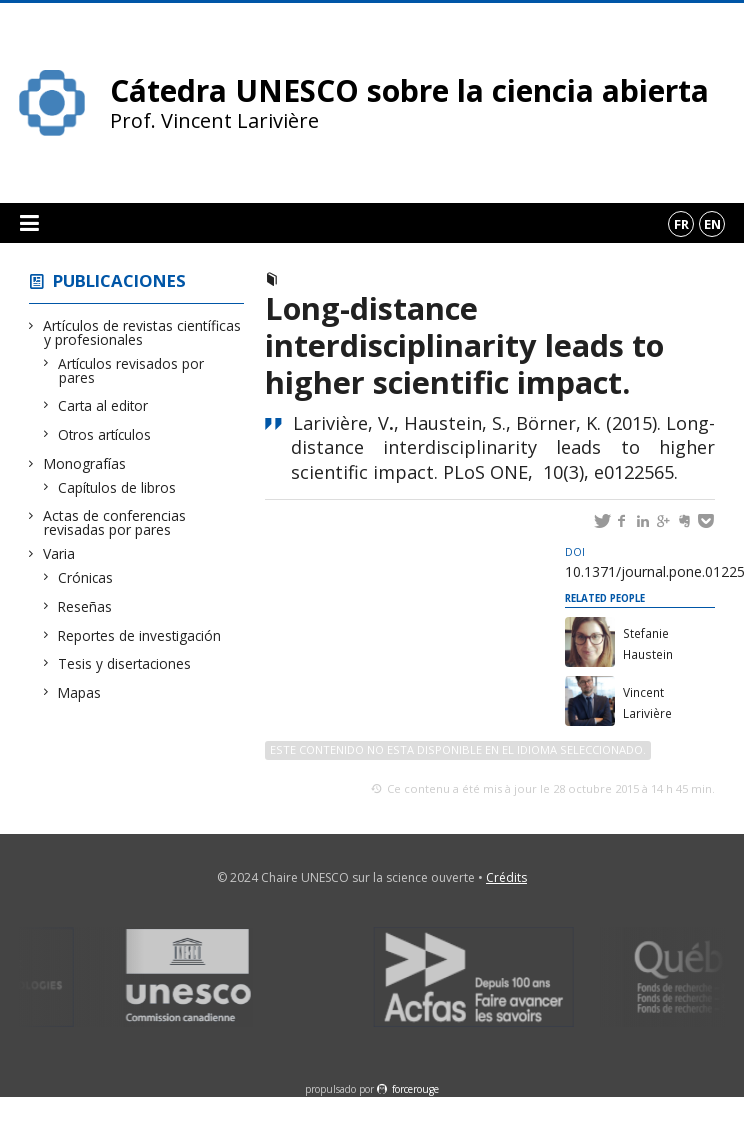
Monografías (85, 463)
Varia (59, 553)
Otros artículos (105, 434)
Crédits (506, 877)
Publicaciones (119, 280)
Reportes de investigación (140, 635)
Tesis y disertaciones (125, 663)
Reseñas (85, 606)
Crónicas (86, 577)
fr (681, 224)
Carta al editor (103, 405)
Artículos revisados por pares (131, 370)
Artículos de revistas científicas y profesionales (142, 332)
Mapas (80, 692)
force (415, 1089)
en (712, 224)
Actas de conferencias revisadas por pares (115, 522)
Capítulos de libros (117, 487)
